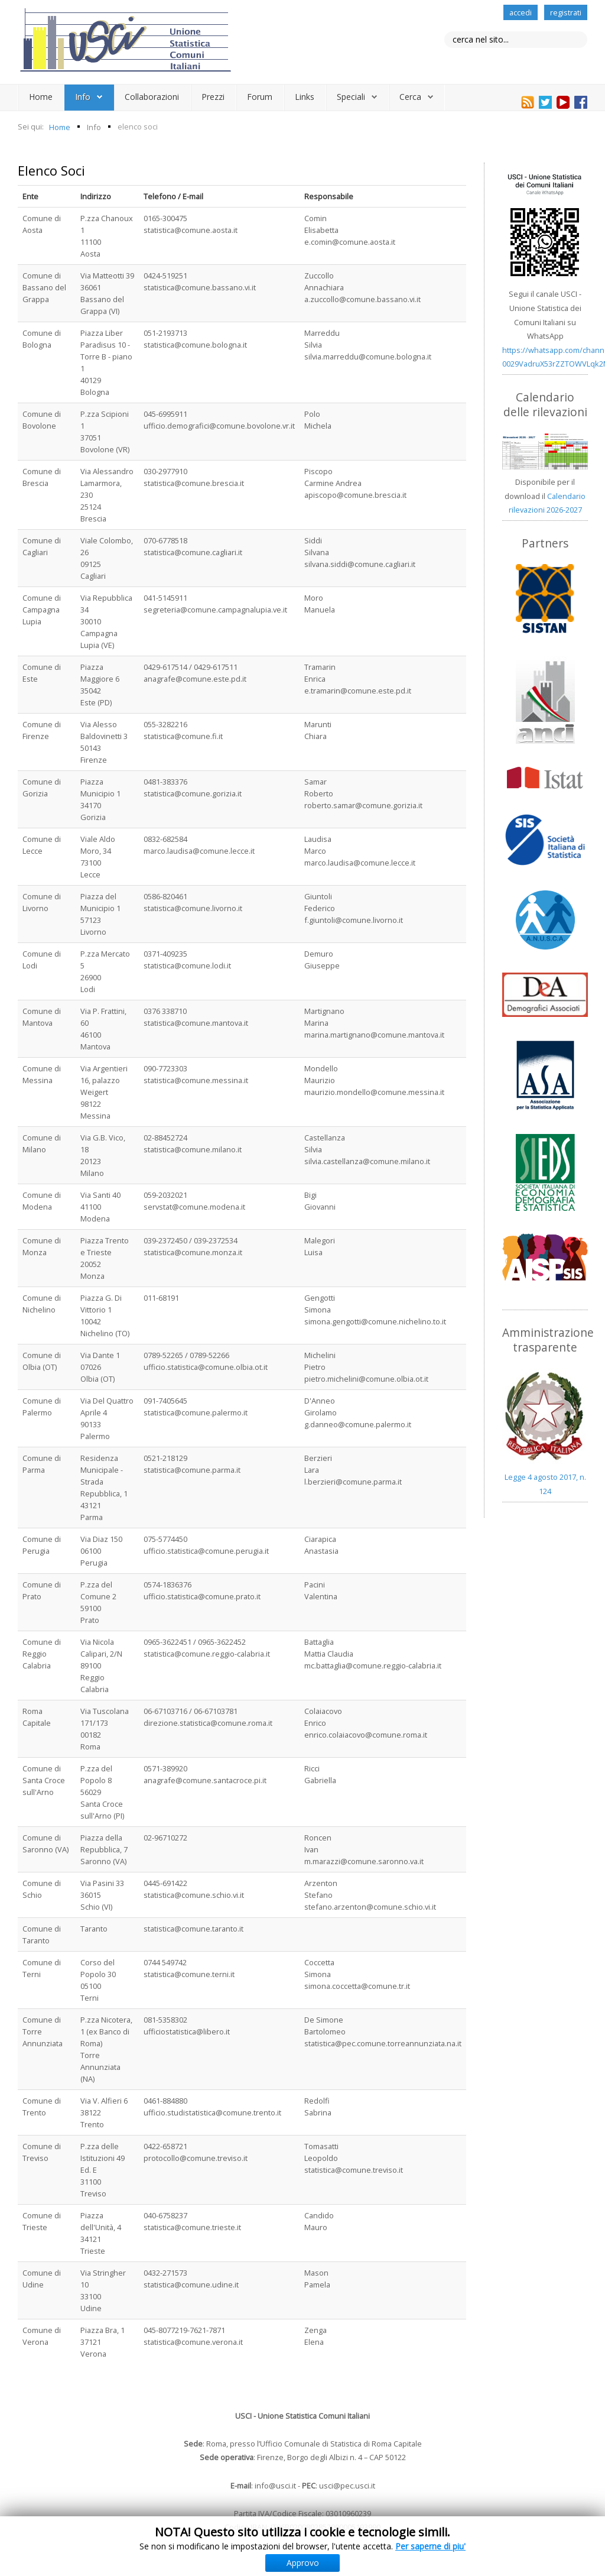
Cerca (410, 96)
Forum (259, 96)
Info (82, 96)
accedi (520, 12)
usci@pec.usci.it (347, 2485)
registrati (565, 12)
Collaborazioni (152, 96)
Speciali (351, 96)
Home (41, 96)
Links (304, 96)
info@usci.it (275, 2485)
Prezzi (213, 96)
